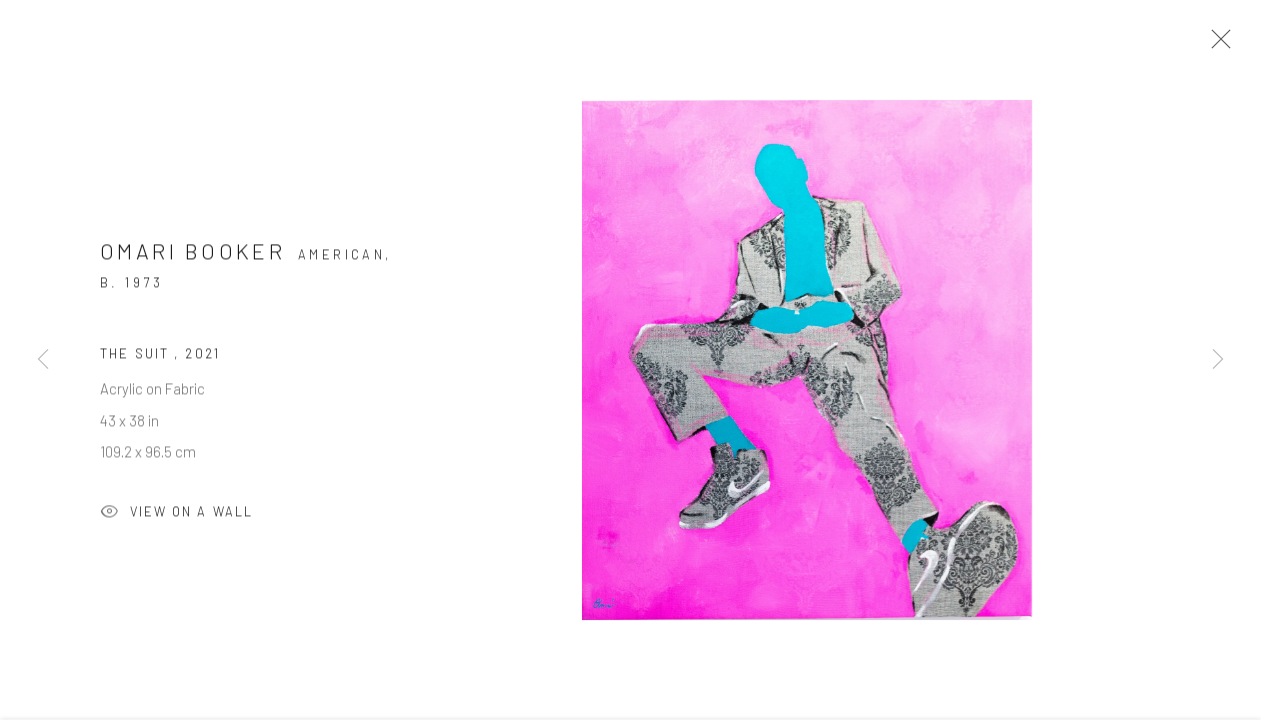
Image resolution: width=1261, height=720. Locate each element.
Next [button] (1218, 360)
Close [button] (1216, 45)
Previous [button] (43, 360)
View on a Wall (176, 518)
